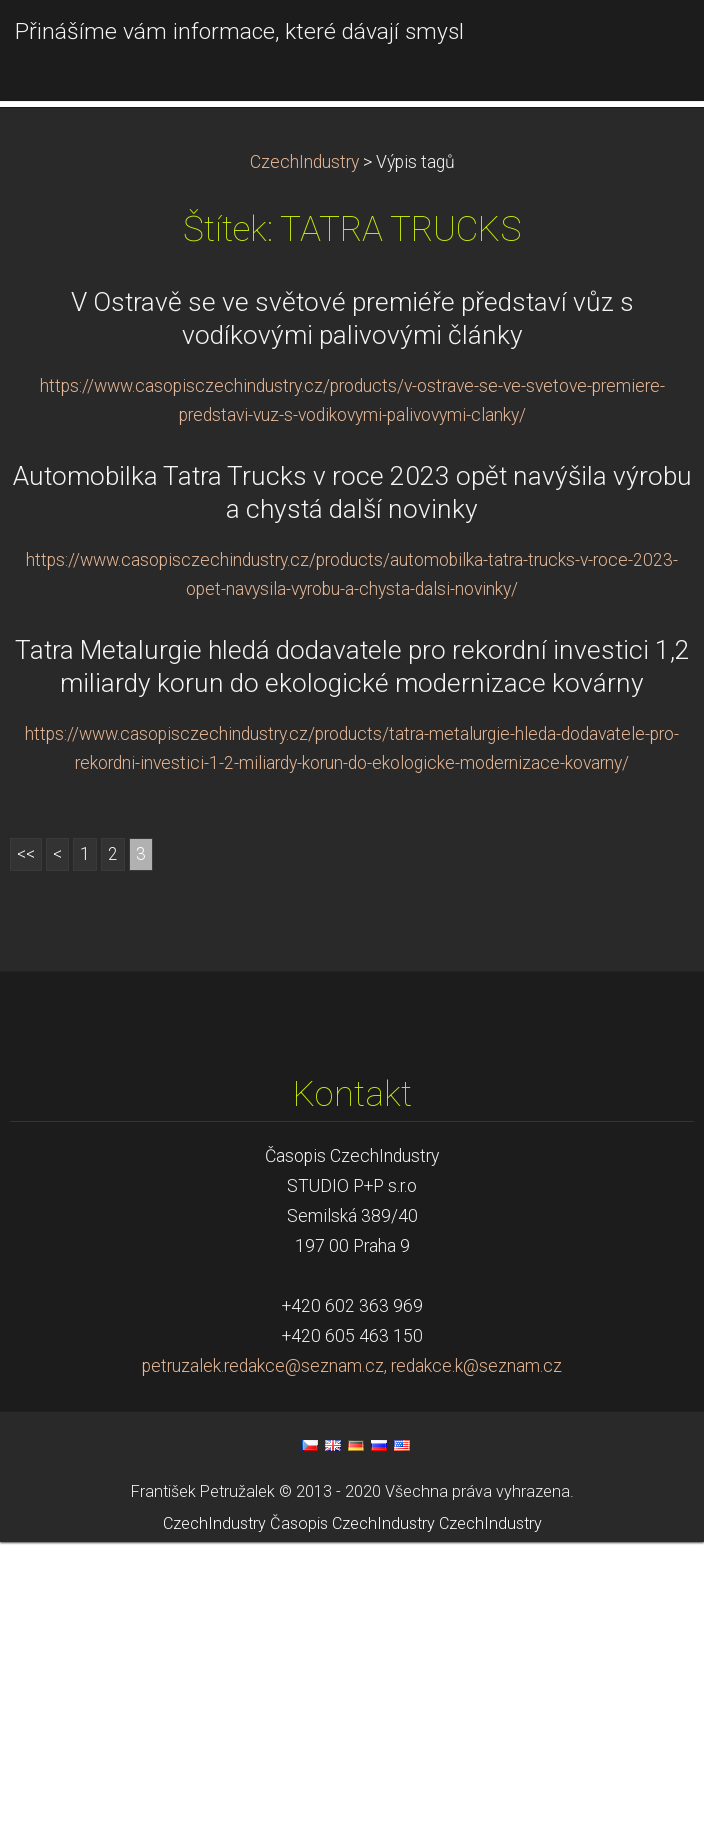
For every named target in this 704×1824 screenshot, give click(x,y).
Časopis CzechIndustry (352, 1806)
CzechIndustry (304, 445)
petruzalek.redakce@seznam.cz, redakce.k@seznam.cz (352, 1649)
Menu (649, 45)
